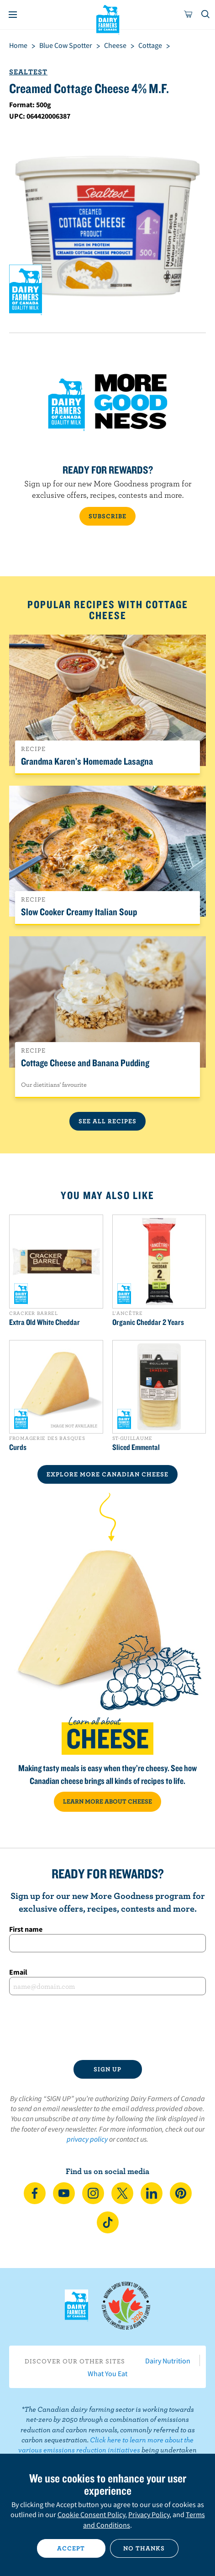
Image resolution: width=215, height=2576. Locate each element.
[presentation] (107, 2027)
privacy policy (87, 2138)
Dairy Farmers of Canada (107, 19)
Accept (71, 2548)
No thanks (144, 2548)
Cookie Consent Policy (91, 2514)
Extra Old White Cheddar (44, 1322)
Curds (17, 1447)
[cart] (188, 14)
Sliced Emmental (136, 1447)
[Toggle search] (206, 14)
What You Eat (107, 2373)
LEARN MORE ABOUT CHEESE (107, 1801)
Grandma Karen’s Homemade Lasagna (87, 761)
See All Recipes (107, 1121)
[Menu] (13, 14)
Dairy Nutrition (167, 2360)
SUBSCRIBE (107, 516)
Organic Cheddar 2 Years (148, 1322)
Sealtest (28, 72)
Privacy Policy (148, 2514)
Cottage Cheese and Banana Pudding (85, 1063)
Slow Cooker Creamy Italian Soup (79, 912)
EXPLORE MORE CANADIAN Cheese (107, 1474)
